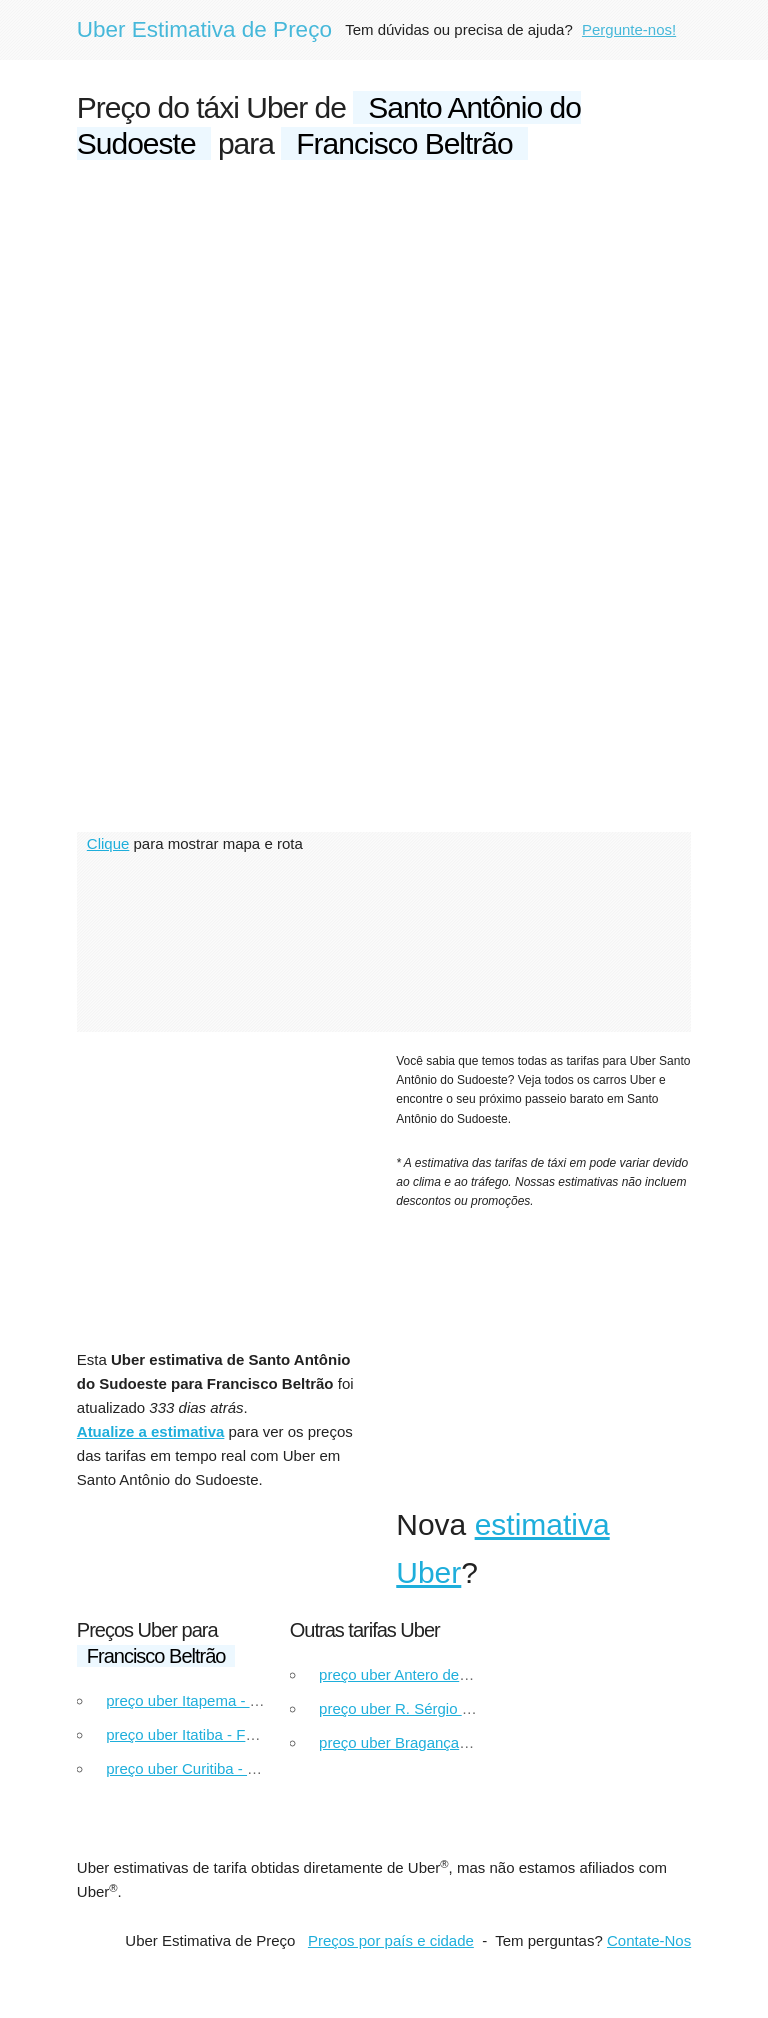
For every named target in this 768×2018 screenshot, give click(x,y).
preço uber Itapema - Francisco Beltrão (236, 1700)
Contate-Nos (649, 1940)
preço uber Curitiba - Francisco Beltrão (235, 1768)
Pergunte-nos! (629, 29)
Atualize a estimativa (151, 1431)
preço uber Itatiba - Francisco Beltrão (229, 1734)
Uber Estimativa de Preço (204, 29)
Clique (108, 843)
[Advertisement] (384, 332)
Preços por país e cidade (391, 1940)
